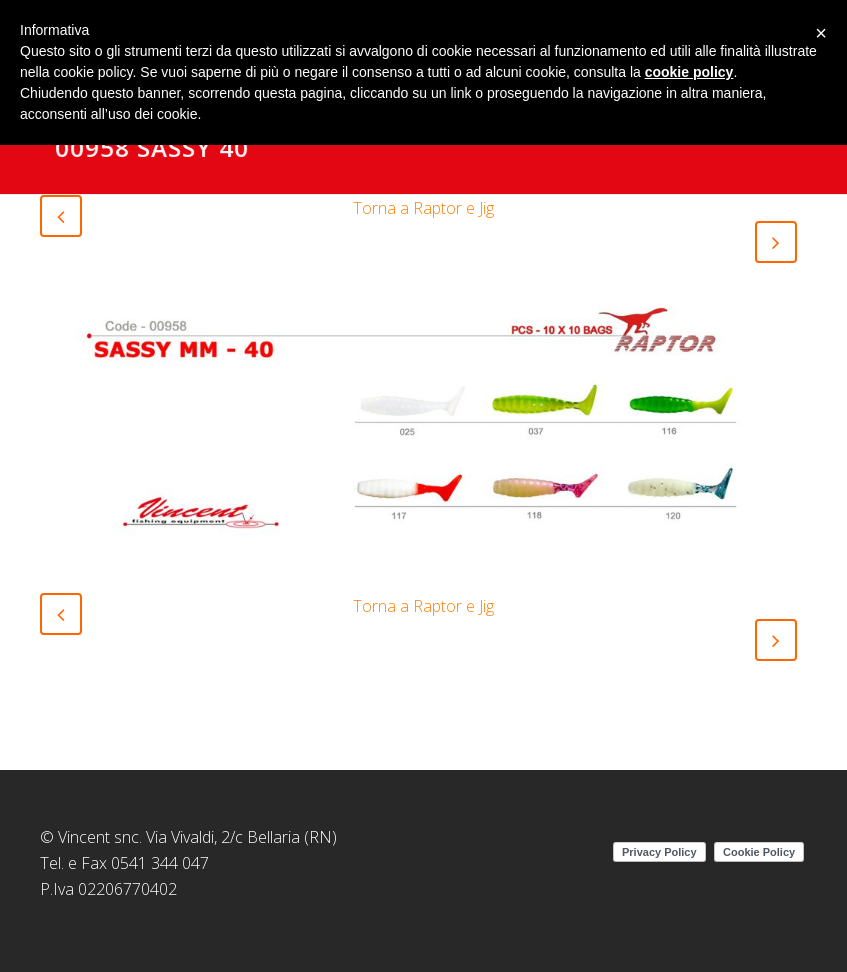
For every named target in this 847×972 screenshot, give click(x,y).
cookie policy (689, 72)
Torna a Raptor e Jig (423, 208)
